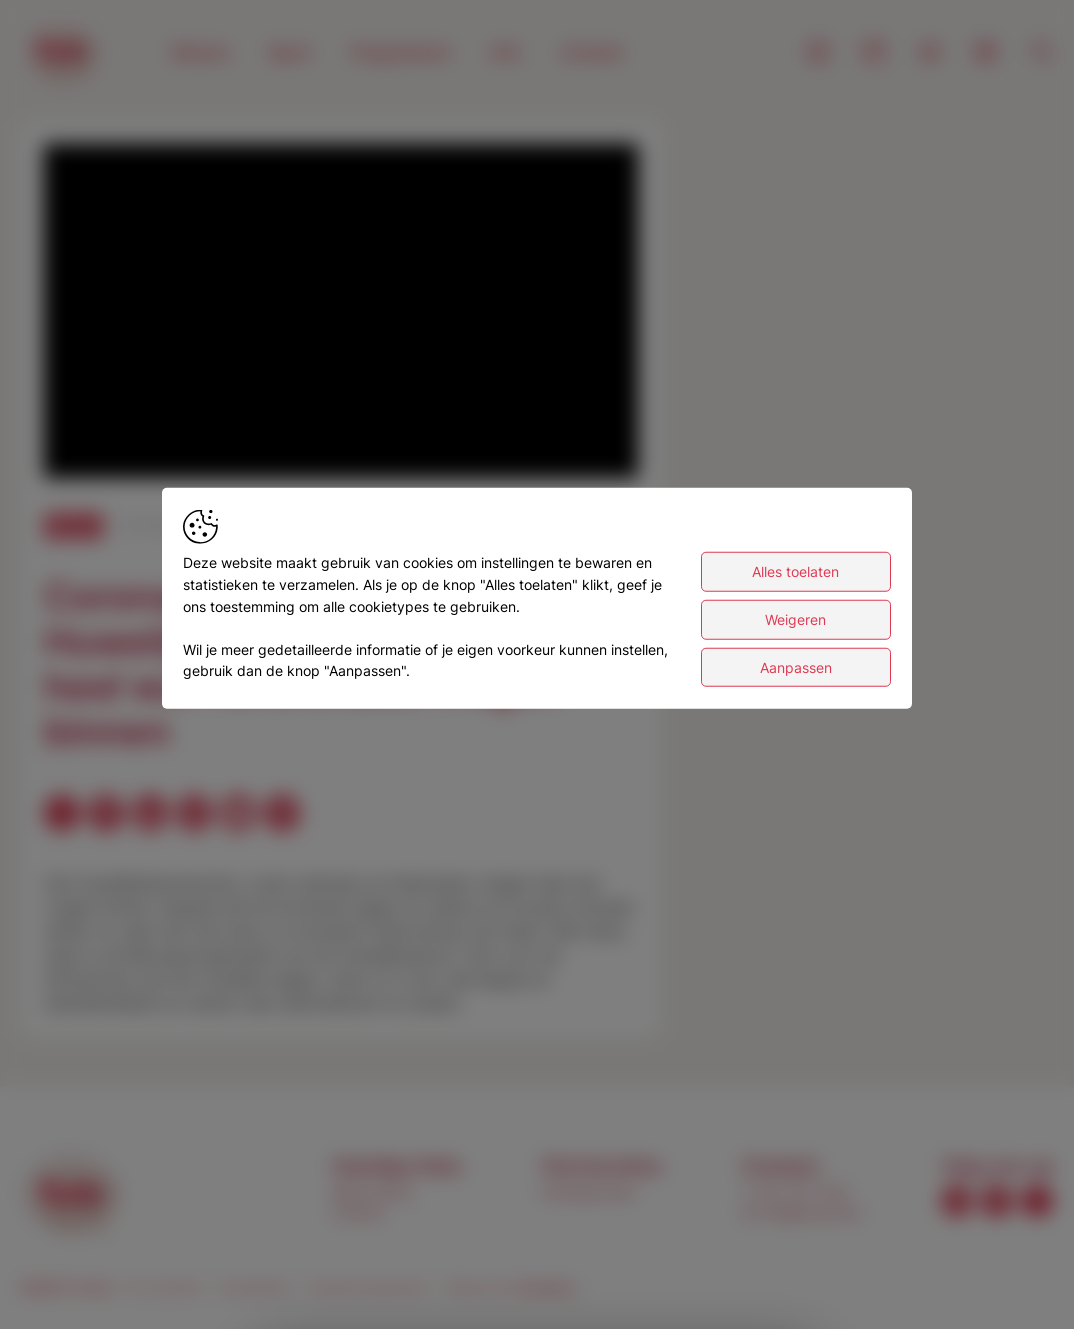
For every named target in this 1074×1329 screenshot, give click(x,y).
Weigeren (795, 630)
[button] (344, 314)
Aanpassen (796, 677)
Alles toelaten (795, 582)
